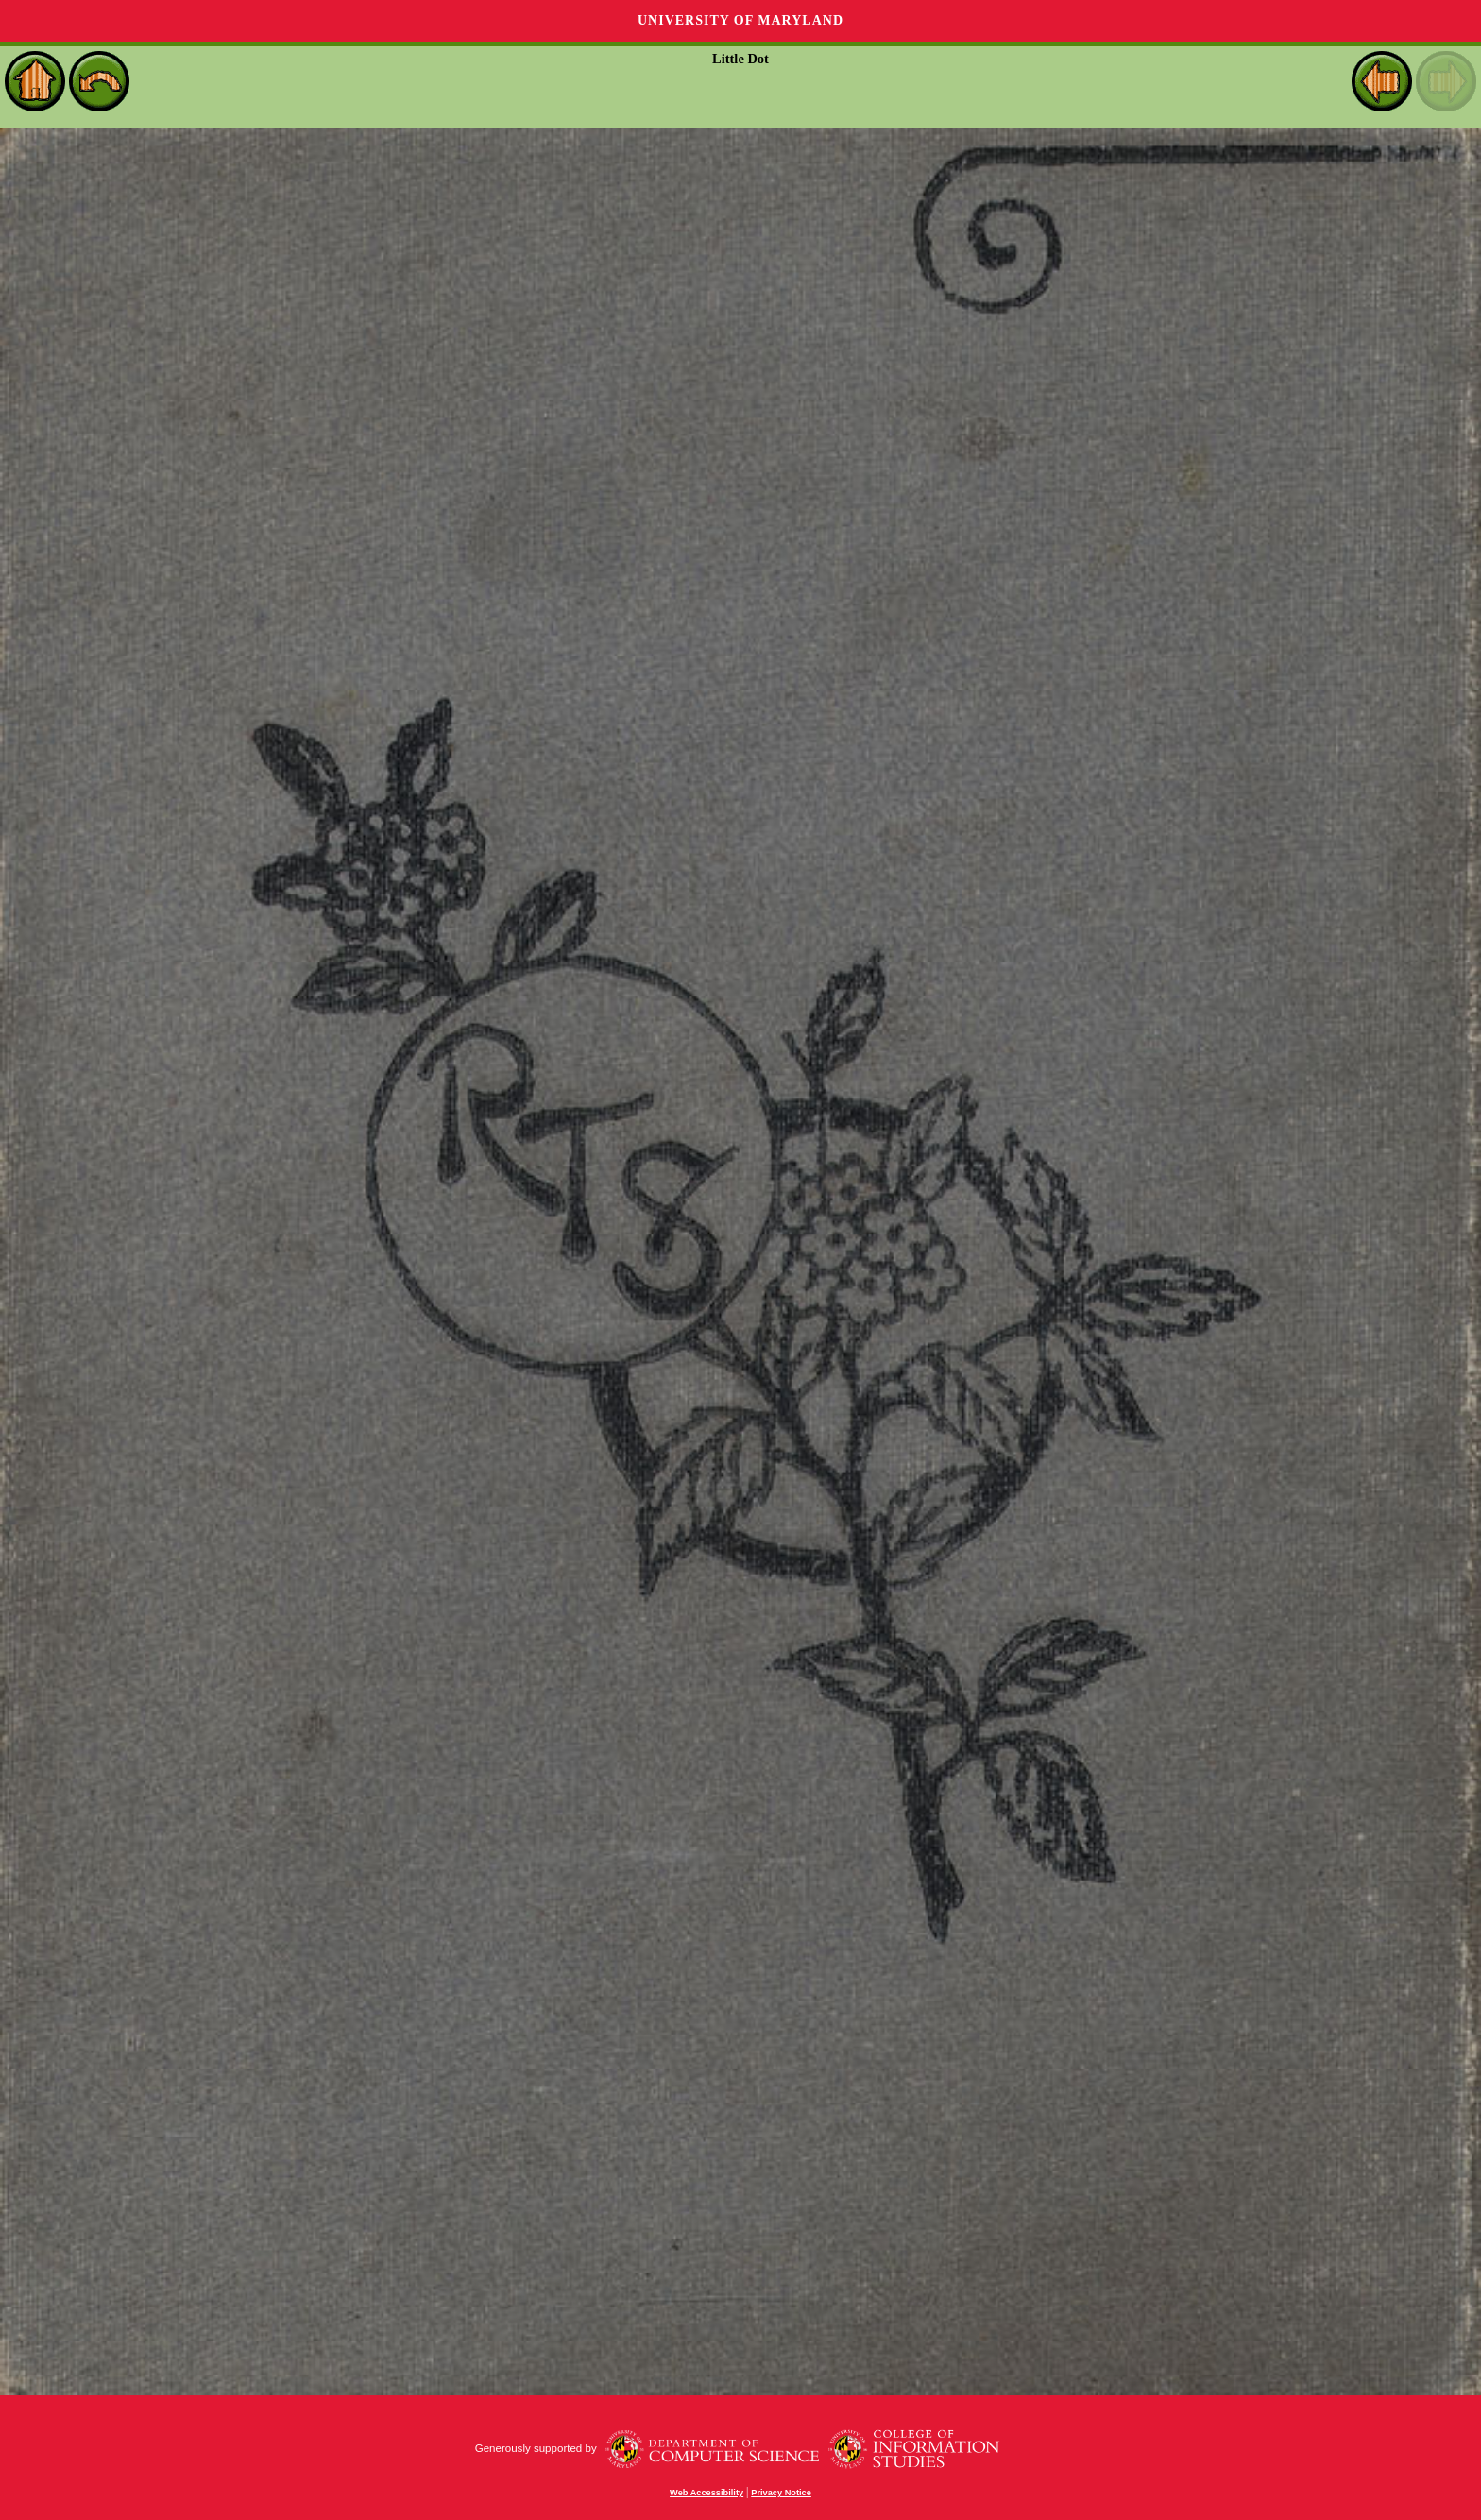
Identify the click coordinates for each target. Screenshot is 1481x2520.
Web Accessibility (706, 2492)
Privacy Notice (781, 2492)
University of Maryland (740, 20)
